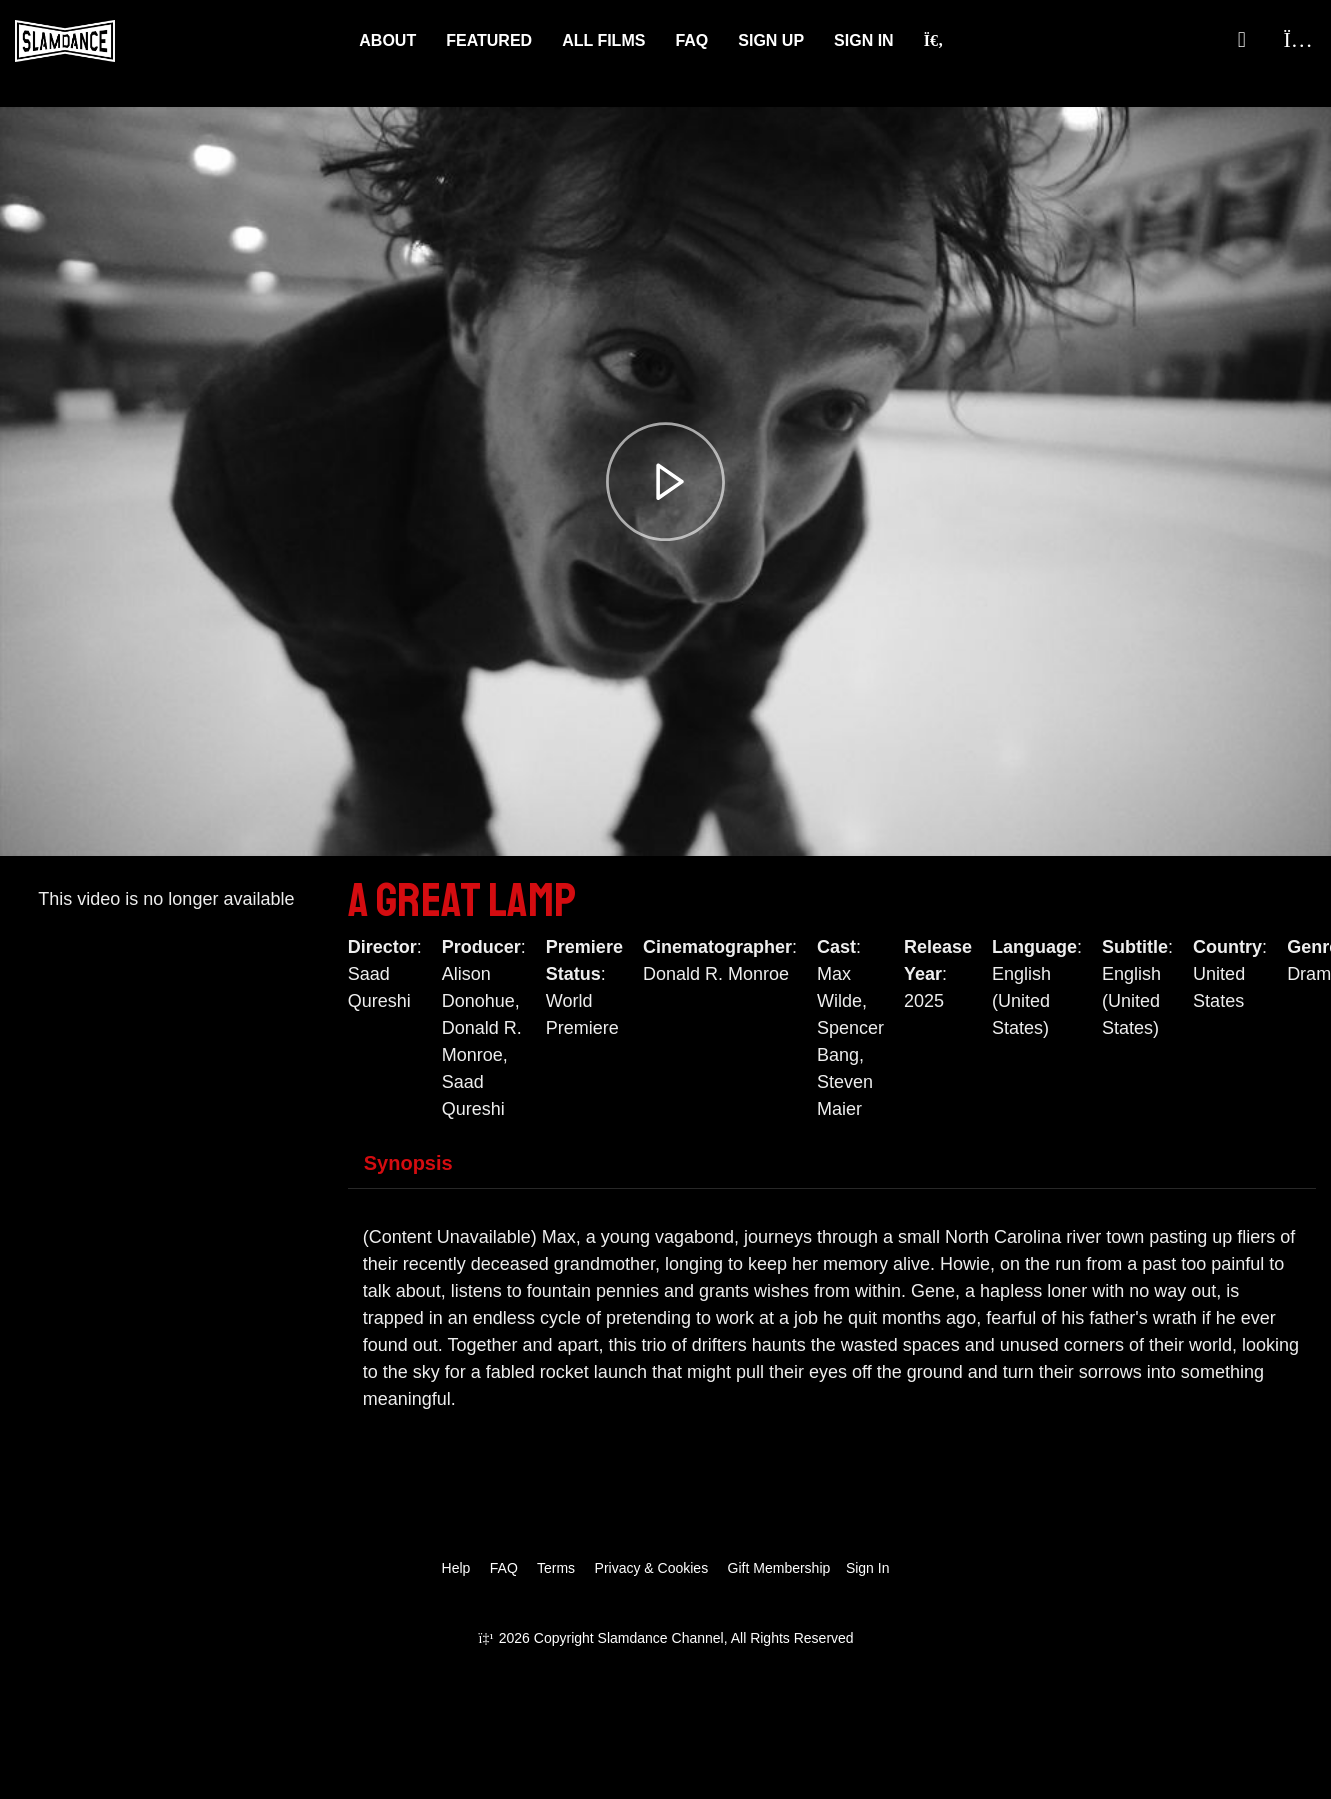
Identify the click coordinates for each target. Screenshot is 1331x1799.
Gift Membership (779, 1568)
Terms (556, 1568)
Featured (489, 40)
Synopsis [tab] (408, 1163)
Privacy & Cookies (652, 1568)
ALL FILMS (603, 40)
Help (456, 1568)
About (387, 40)
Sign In (864, 40)
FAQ (691, 40)
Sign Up (771, 40)
